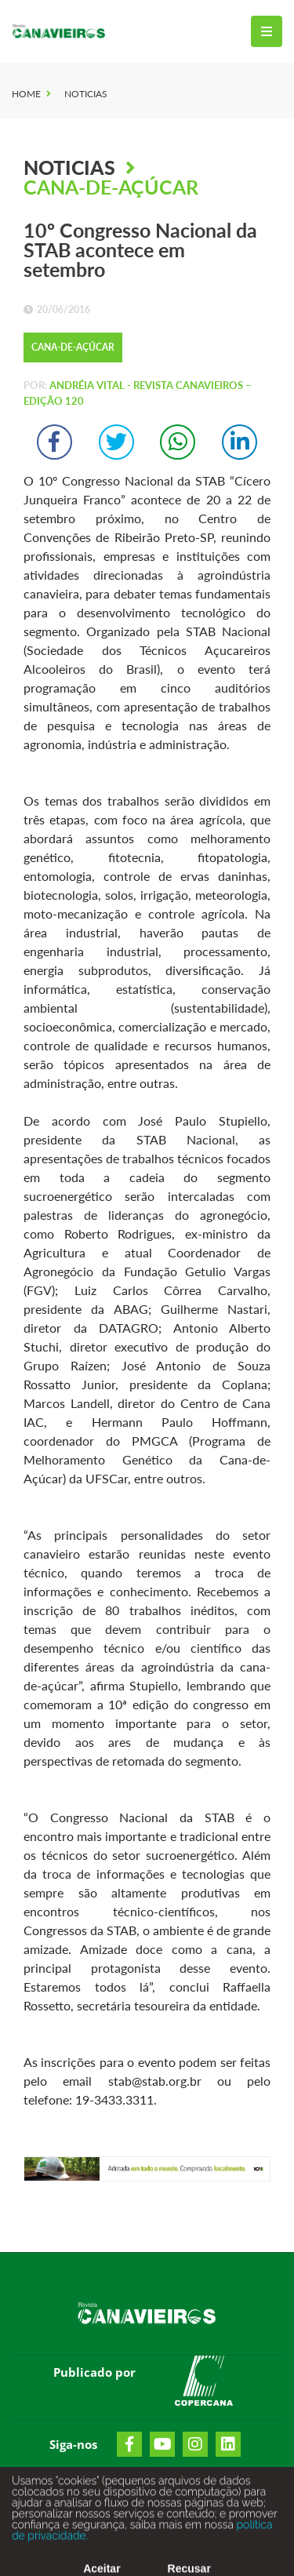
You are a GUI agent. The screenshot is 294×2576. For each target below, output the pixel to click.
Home (26, 94)
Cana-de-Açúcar (111, 186)
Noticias (85, 94)
